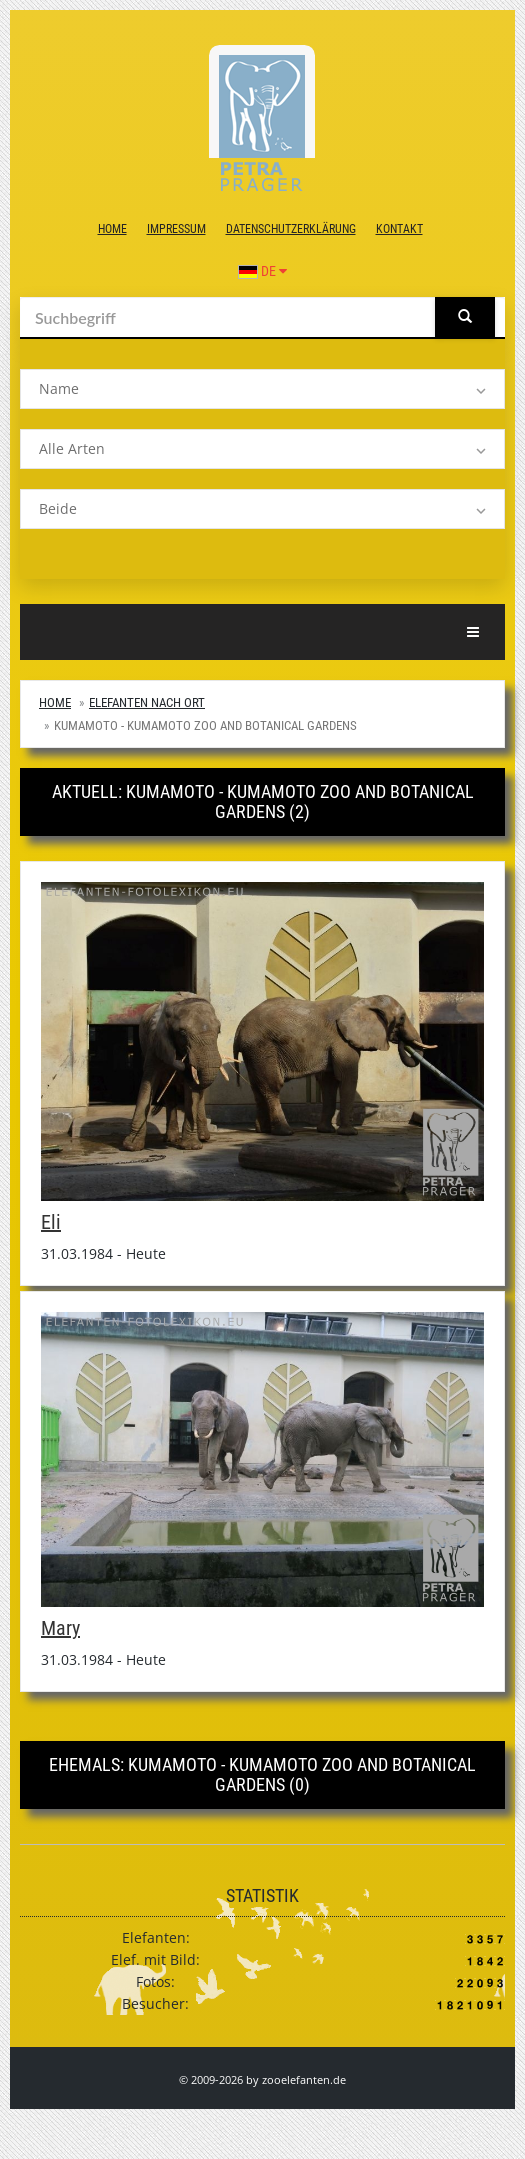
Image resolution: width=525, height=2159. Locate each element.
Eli (51, 1222)
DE (262, 271)
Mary (60, 1628)
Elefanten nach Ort (147, 702)
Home (112, 229)
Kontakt (399, 229)
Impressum (176, 229)
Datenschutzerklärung (291, 229)
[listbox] (262, 389)
